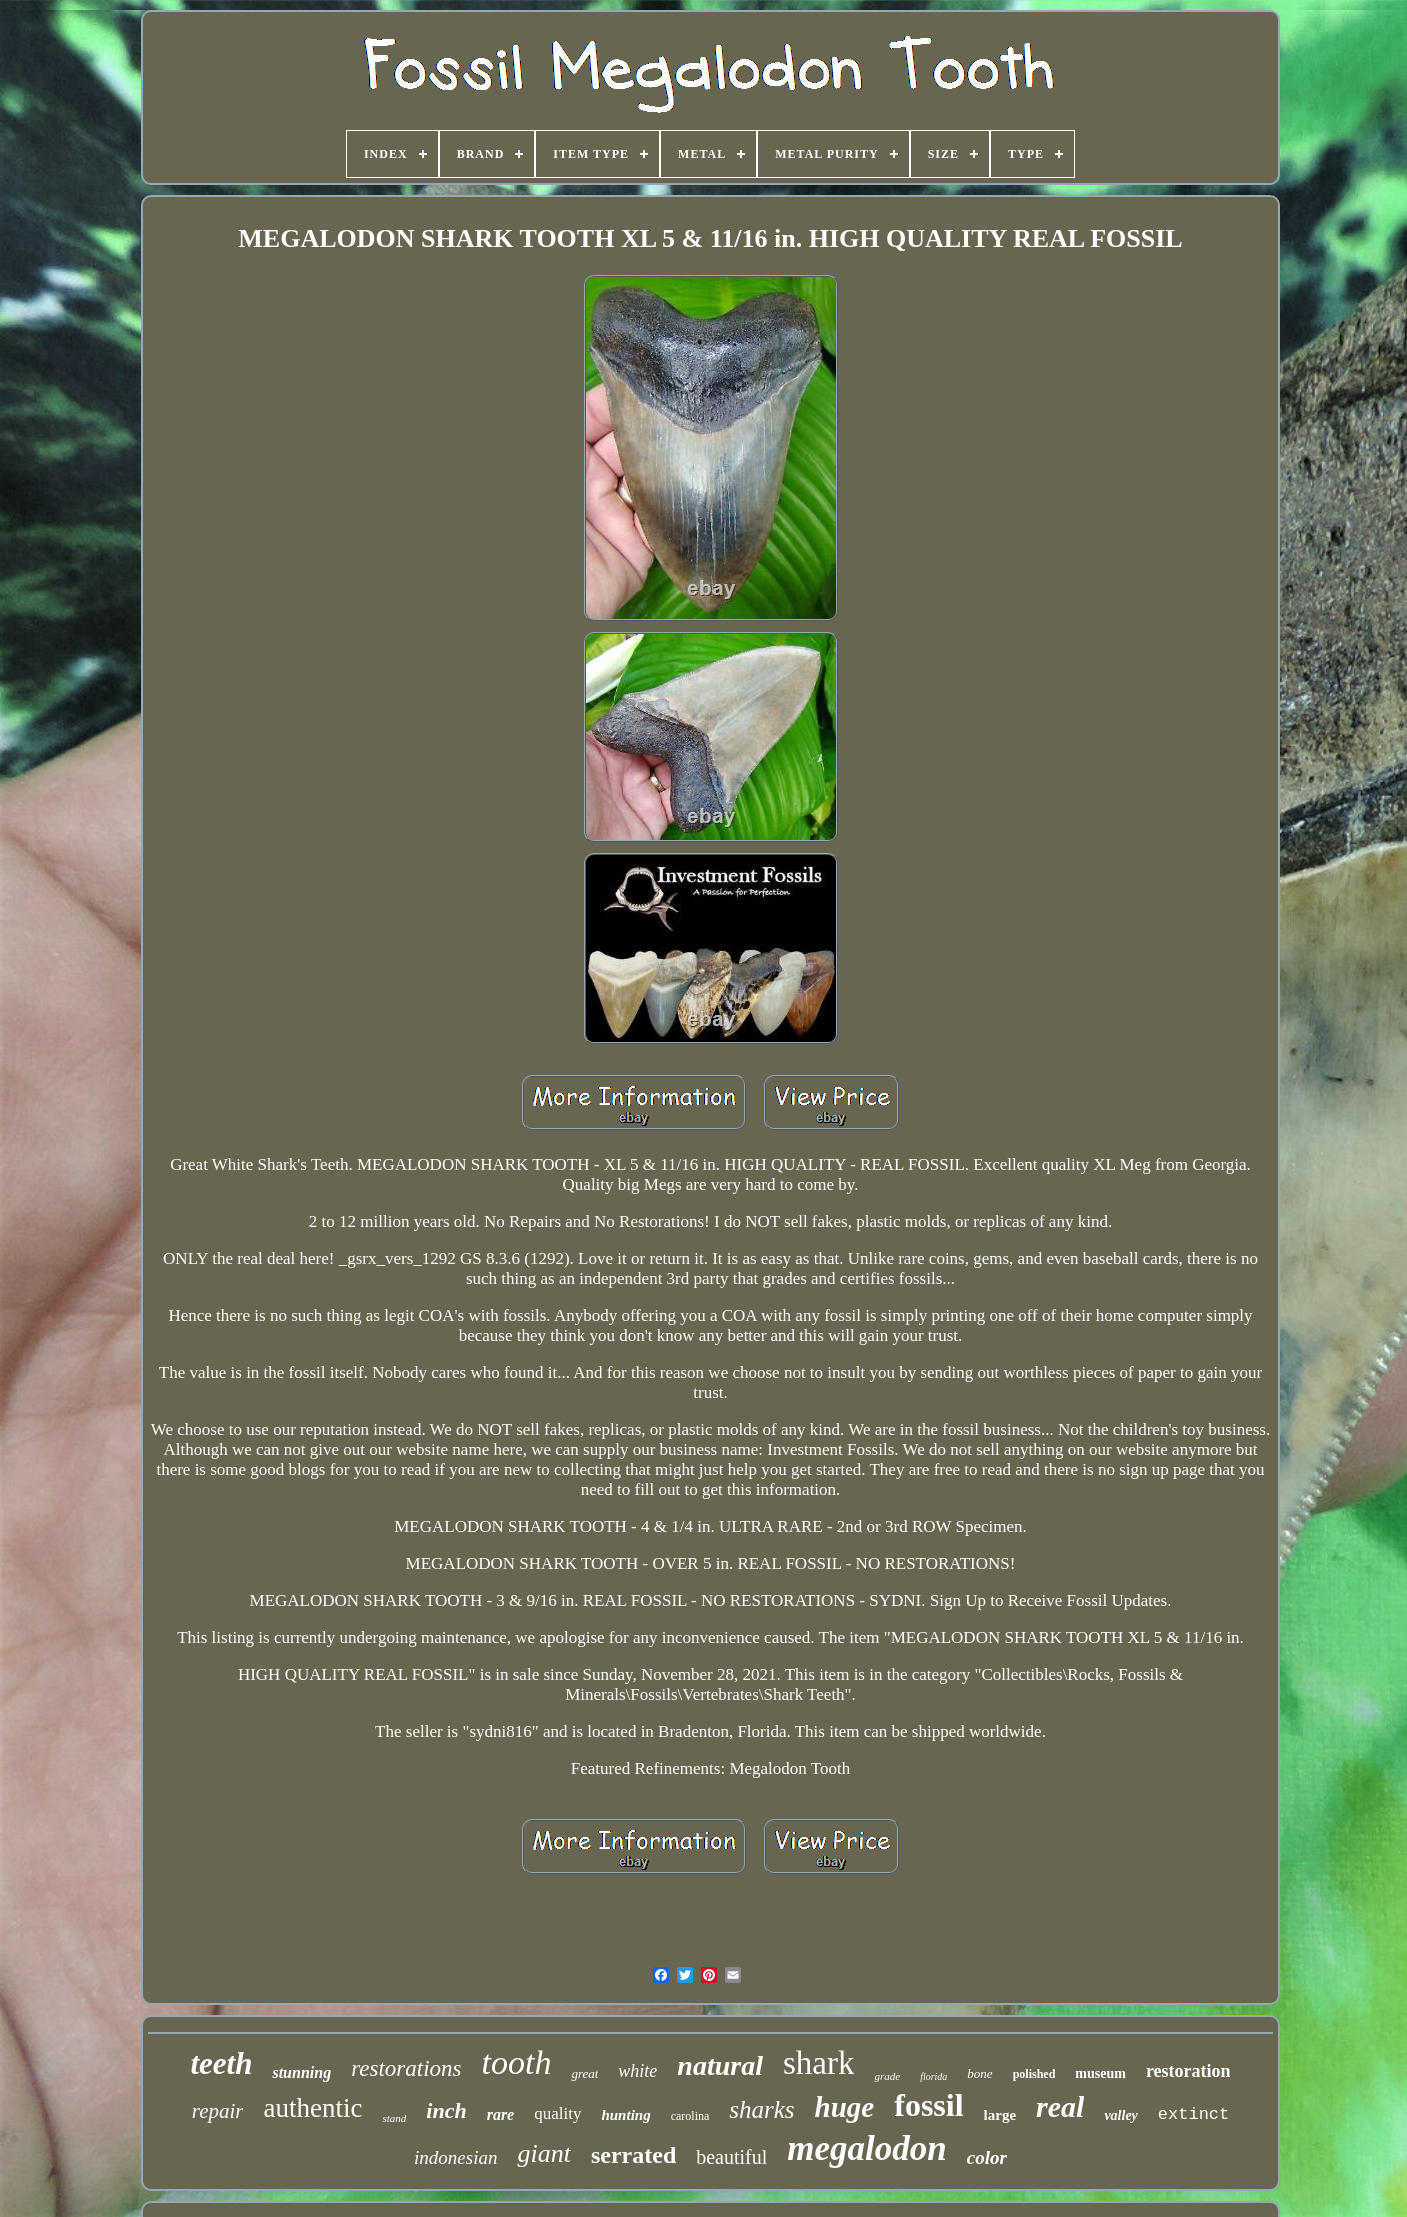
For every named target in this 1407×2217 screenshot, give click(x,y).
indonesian (455, 2157)
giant (543, 2153)
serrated (633, 2155)
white (637, 2071)
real (1060, 2106)
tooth (516, 2062)
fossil (928, 2105)
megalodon (866, 2148)
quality (557, 2113)
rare (501, 2114)
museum (1100, 2073)
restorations (406, 2068)
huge (845, 2107)
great (584, 2073)
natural (720, 2065)
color (987, 2157)
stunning (301, 2072)
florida (933, 2076)
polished (1034, 2074)
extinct (1193, 2114)
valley (1120, 2115)
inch (446, 2110)
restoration (1188, 2071)
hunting (625, 2115)
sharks (761, 2109)
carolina (690, 2116)
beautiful (731, 2157)
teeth (221, 2063)
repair (218, 2111)
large (1000, 2115)
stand (394, 2118)
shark (818, 2063)
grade (887, 2076)
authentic (312, 2108)
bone (979, 2073)
